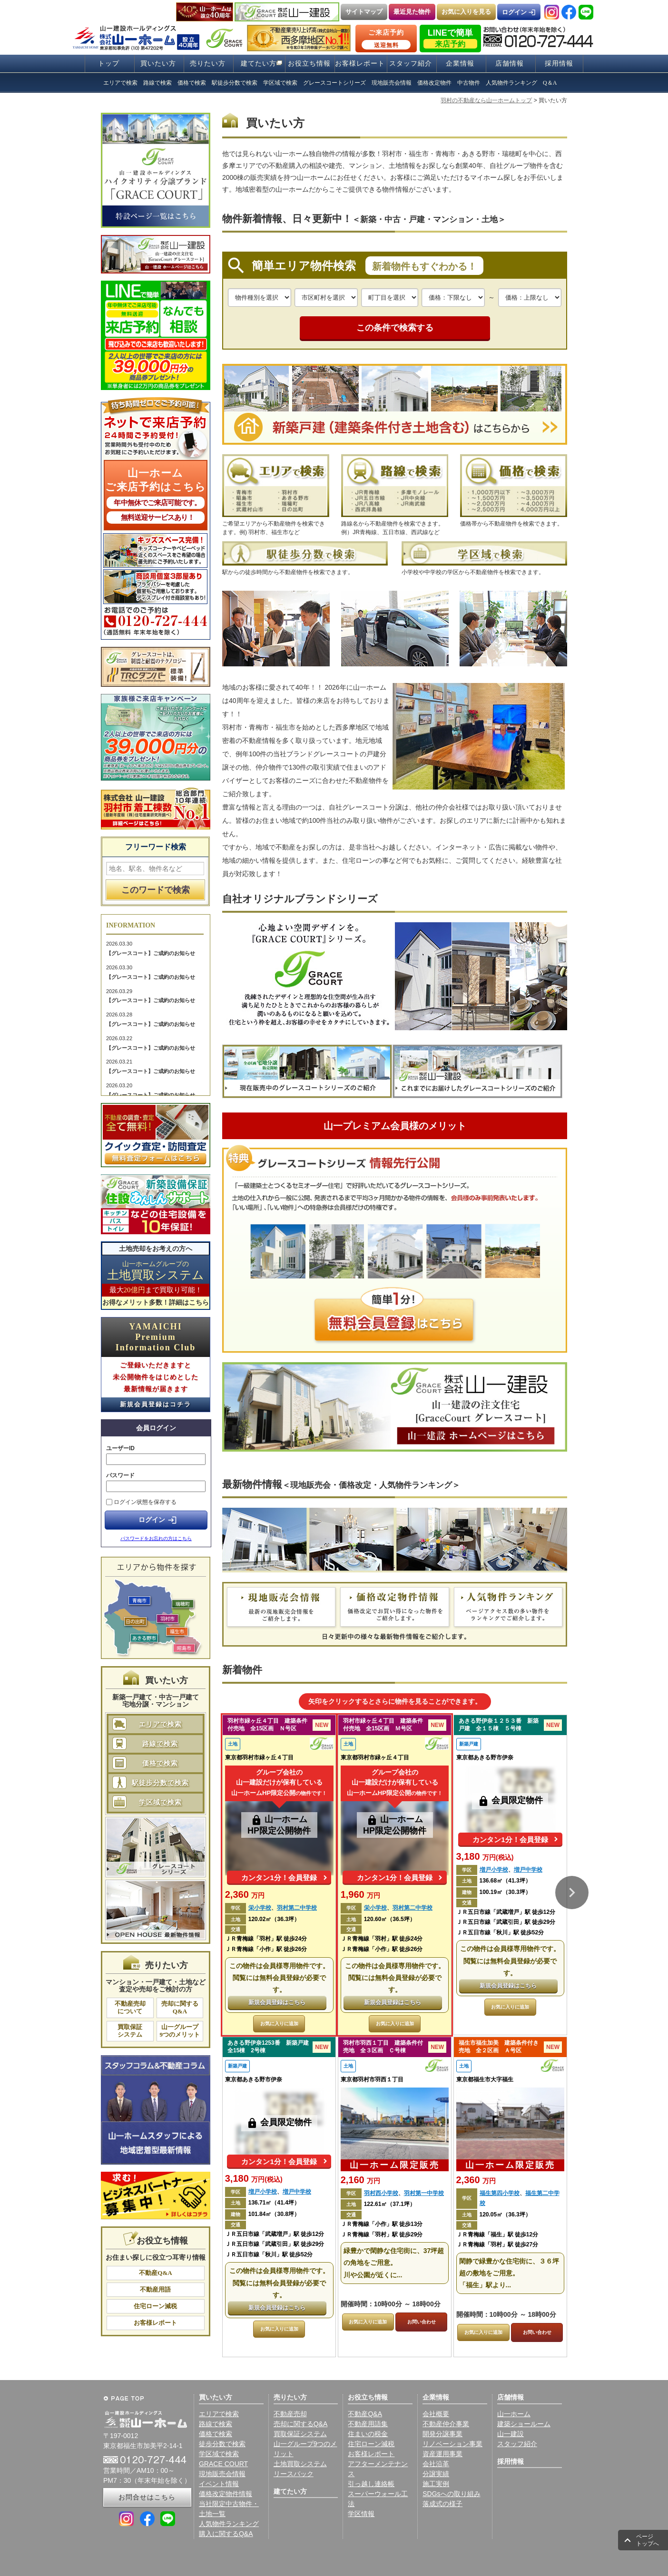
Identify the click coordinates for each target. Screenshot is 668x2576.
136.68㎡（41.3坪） (505, 1880)
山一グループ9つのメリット (180, 2030)
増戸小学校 (494, 1869)
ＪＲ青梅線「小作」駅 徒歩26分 (266, 1949)
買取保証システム (130, 2030)
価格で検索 (160, 1763)
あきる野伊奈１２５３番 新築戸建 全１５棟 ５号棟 (499, 1724)
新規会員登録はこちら (276, 2002)
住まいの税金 (368, 2434)
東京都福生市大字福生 (484, 2079)
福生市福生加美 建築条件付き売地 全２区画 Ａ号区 (499, 2046)
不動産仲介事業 (445, 2424)
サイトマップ (364, 11)
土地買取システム (300, 2464)
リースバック (294, 2474)
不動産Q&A (155, 2272)
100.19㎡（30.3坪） (505, 1892)
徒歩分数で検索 (222, 2444)
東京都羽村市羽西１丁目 (372, 2079)
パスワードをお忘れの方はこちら (156, 1538)
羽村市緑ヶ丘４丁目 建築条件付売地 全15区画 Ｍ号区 (383, 1724)
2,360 (245, 1894)
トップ (108, 63)
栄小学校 (259, 1907)
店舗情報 (509, 63)
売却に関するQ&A (179, 2007)
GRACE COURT (223, 2464)
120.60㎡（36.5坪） (389, 1919)
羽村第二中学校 (297, 1907)
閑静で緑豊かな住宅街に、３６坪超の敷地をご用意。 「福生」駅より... (509, 2273)
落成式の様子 (442, 2504)
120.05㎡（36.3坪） (505, 2214)
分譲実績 (435, 2474)
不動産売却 (290, 2414)
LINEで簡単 (450, 38)
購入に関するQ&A (226, 2533)
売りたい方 (208, 63)
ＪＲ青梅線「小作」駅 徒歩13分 (382, 2224)
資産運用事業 (442, 2454)
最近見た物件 (412, 11)
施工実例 (435, 2484)
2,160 (361, 2180)
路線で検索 (160, 1743)
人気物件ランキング (229, 2523)
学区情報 (361, 2513)
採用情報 (559, 63)
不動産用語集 (368, 2424)
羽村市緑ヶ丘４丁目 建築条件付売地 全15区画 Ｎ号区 (267, 1724)
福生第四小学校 (500, 2193)
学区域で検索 (160, 1802)
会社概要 (435, 2414)
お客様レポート (360, 63)
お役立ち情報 (309, 63)
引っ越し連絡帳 (371, 2484)
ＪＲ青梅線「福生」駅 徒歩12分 (497, 2234)
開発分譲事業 (442, 2434)
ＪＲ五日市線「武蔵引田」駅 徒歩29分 (506, 1922)
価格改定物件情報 (225, 2494)
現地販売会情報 (222, 2474)
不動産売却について (130, 2007)
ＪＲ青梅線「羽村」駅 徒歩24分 (266, 1938)
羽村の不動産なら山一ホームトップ (486, 100)
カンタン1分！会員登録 (278, 1877)
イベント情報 (219, 2484)
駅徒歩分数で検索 (160, 1782)
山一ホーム (513, 2414)
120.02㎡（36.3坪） (274, 1919)
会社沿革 (435, 2464)
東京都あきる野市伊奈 (484, 1757)
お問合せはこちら (147, 2497)
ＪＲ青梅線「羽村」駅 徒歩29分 (382, 2234)
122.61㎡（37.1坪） (389, 2204)
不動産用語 (155, 2289)
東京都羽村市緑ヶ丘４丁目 (259, 1757)
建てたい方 (258, 63)
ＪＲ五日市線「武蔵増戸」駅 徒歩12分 (506, 1912)
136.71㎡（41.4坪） (274, 2202)
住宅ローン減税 (155, 2306)
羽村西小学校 (381, 2193)
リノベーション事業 (452, 2444)
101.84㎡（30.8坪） (274, 2214)
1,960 (361, 1894)
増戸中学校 (528, 1869)
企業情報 (460, 63)
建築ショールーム (523, 2424)
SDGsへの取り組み (451, 2494)
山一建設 (510, 2434)
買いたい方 (158, 63)
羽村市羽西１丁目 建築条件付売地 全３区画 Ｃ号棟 (383, 2046)
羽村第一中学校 (424, 2193)
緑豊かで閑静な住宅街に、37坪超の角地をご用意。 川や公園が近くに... (394, 2262)
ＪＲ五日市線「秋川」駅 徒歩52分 (500, 1932)
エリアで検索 (160, 1724)
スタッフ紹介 (410, 63)
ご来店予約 (386, 39)
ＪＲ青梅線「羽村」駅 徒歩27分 (497, 2244)
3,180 (485, 1856)
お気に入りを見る (466, 11)
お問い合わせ (421, 2321)
